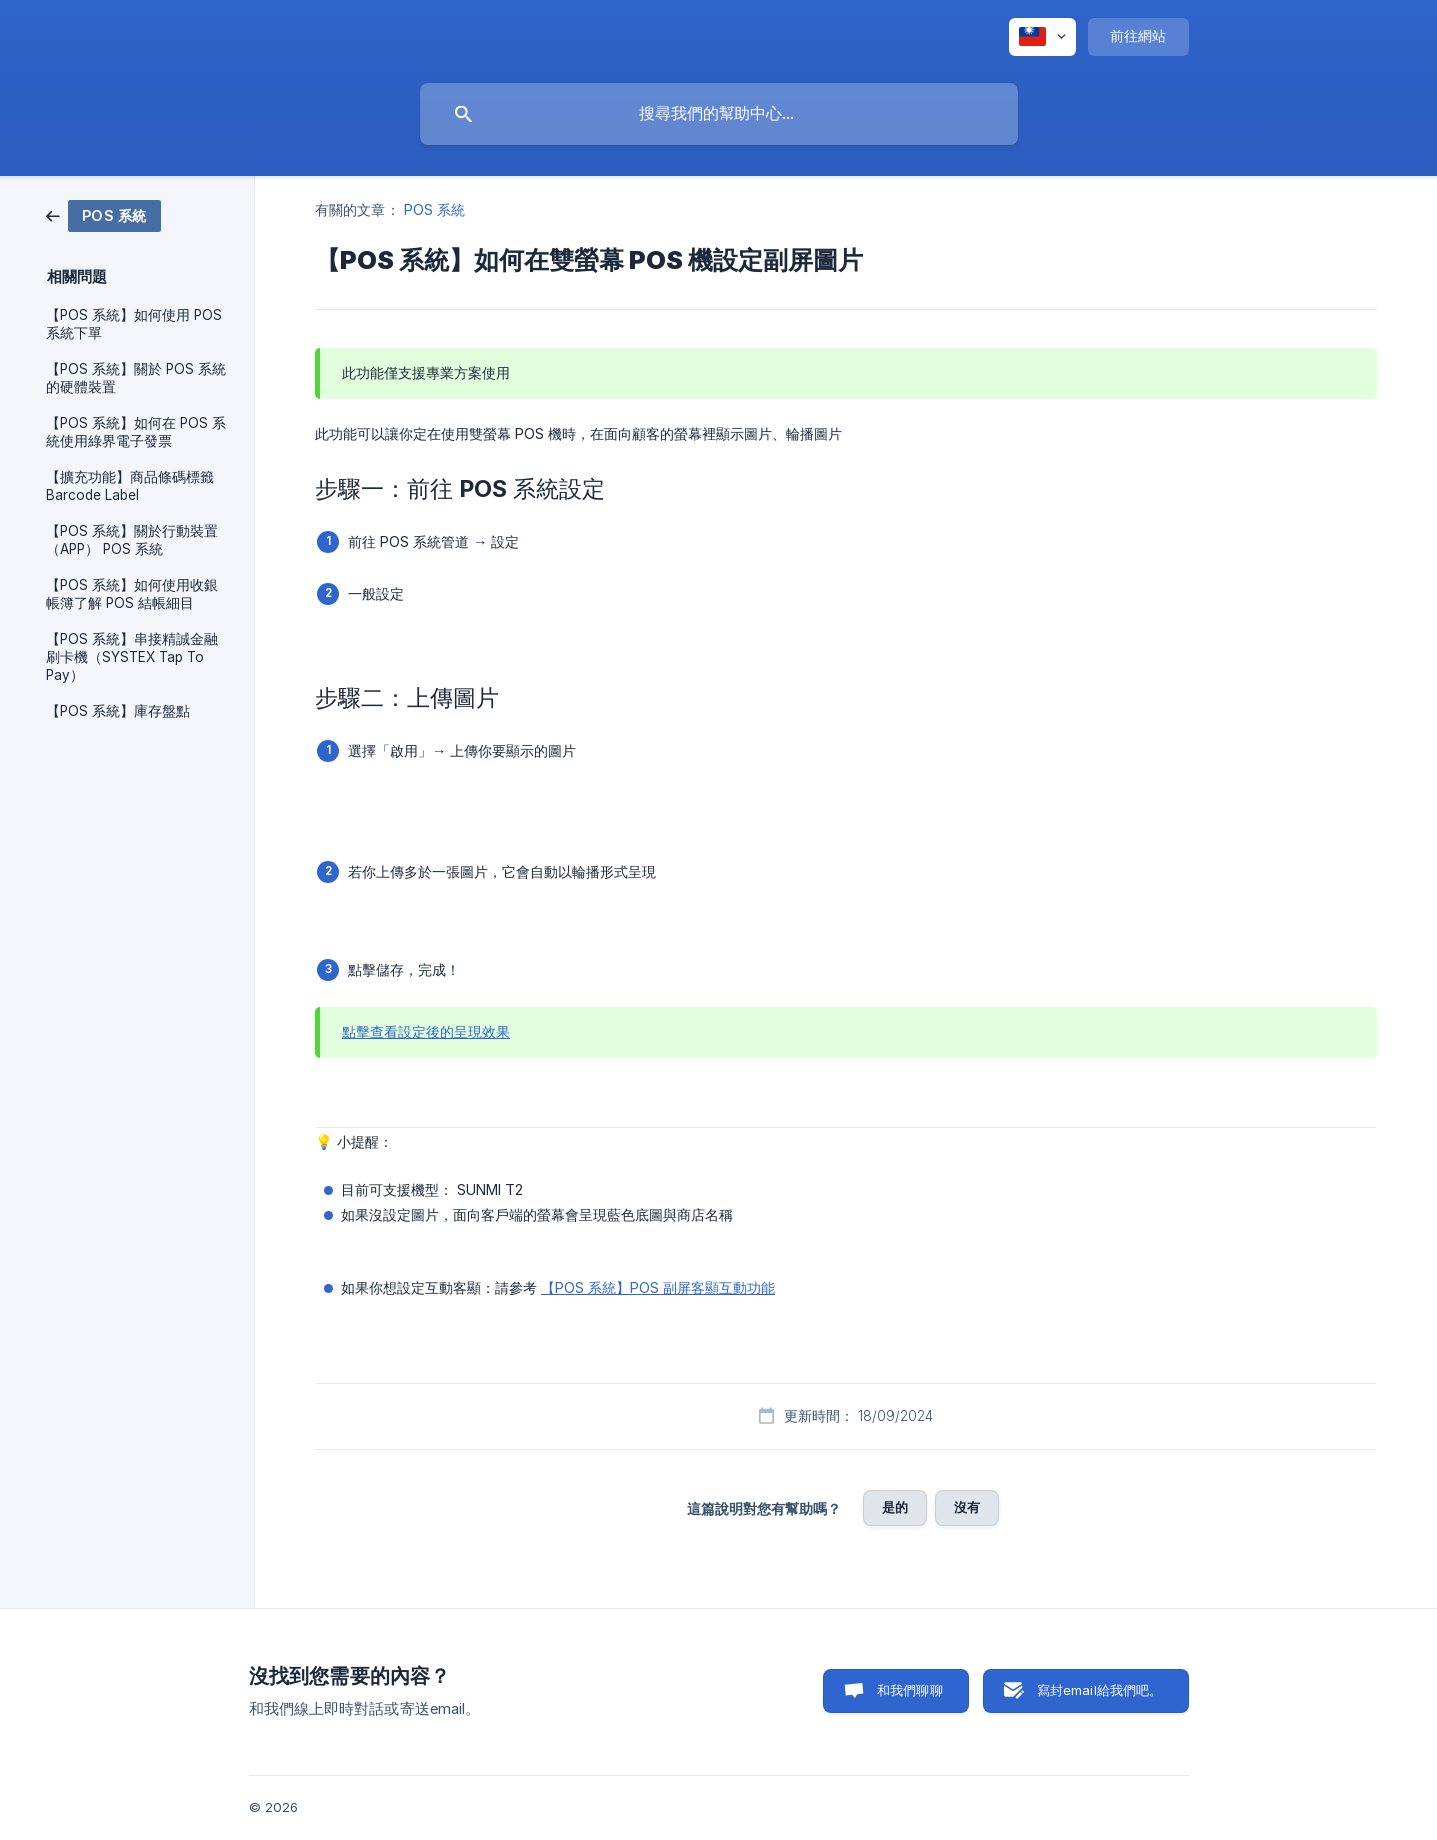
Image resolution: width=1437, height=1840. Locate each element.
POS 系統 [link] (435, 209)
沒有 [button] (967, 1507)
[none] (1042, 37)
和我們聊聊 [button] (910, 1690)
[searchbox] (719, 114)
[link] (103, 214)
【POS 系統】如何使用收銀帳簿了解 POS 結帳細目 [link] (132, 594)
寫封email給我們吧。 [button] (1100, 1690)
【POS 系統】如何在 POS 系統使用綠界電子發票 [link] (136, 432)
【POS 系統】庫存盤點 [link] (118, 711)
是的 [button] (895, 1507)
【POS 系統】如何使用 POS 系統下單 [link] (134, 324)
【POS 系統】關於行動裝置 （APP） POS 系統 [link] (132, 540)
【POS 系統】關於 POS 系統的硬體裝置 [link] (136, 378)
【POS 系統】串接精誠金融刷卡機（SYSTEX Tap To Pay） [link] (132, 657)
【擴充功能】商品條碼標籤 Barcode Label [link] (130, 486)
